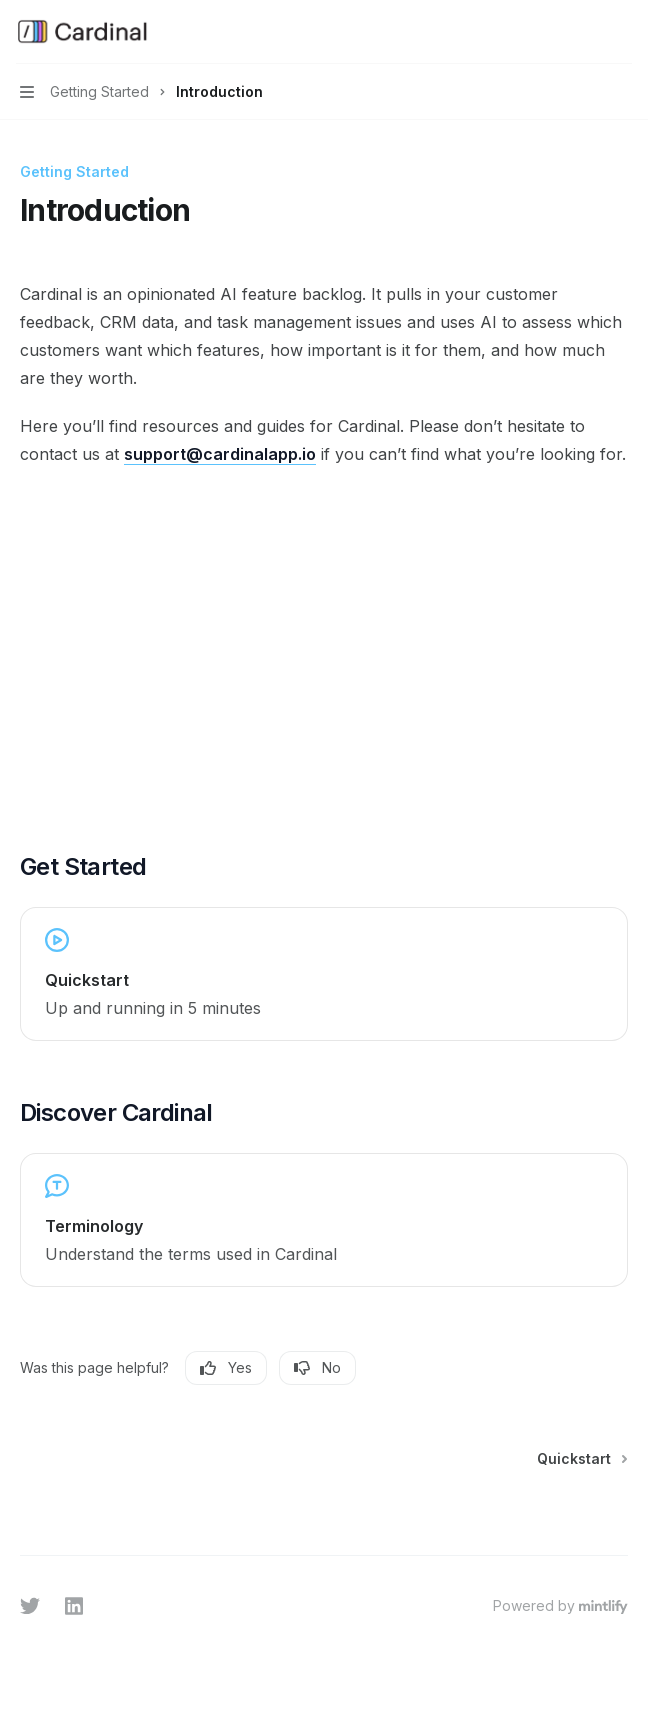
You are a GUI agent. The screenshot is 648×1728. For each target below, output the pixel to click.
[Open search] (584, 32)
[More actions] (622, 32)
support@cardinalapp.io (220, 454)
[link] (324, 974)
